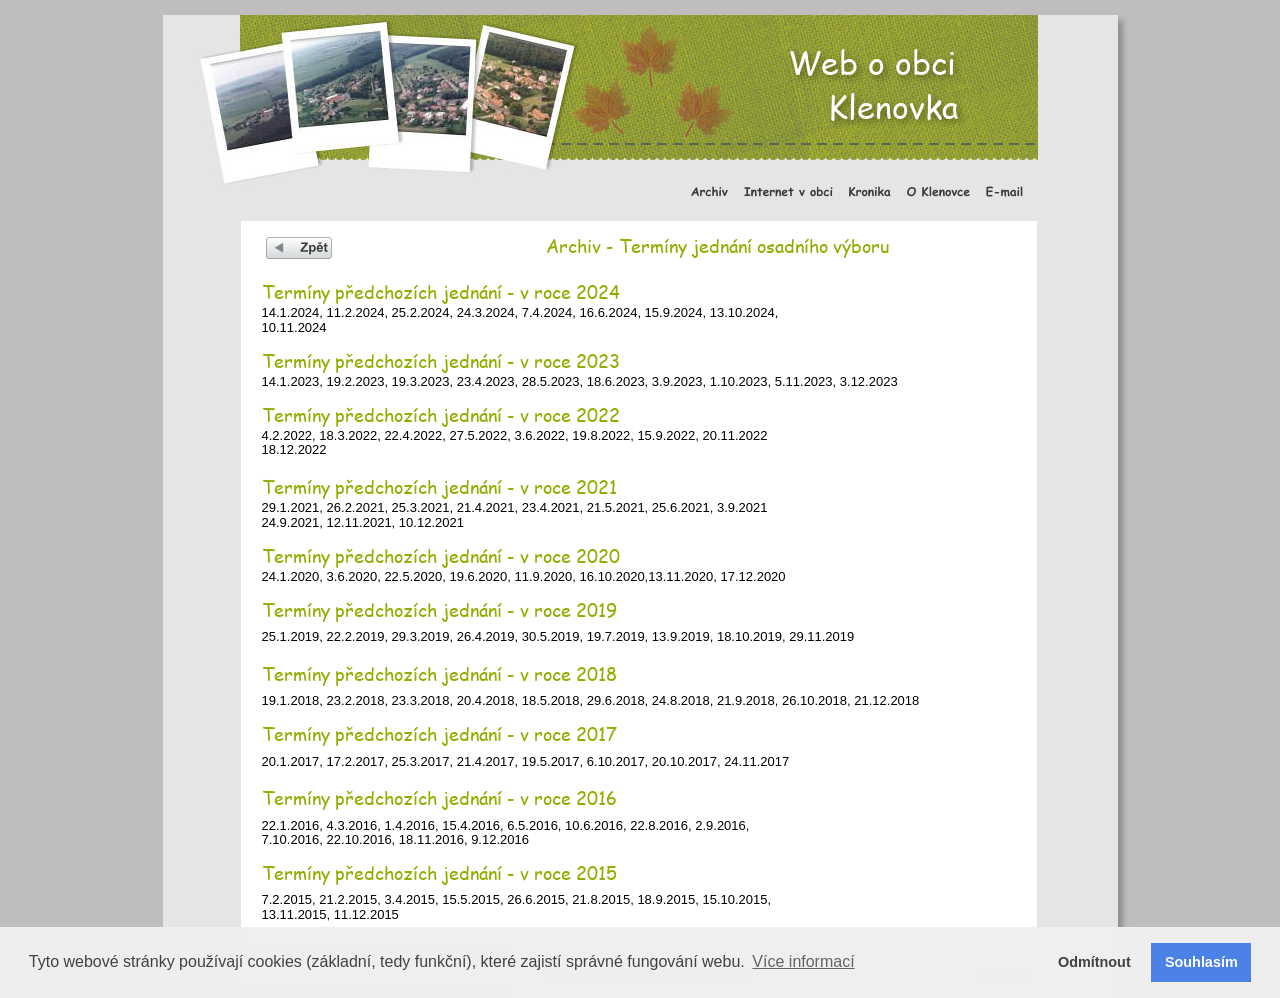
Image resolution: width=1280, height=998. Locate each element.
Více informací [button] (803, 961)
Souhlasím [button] (1201, 962)
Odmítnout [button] (1094, 962)
